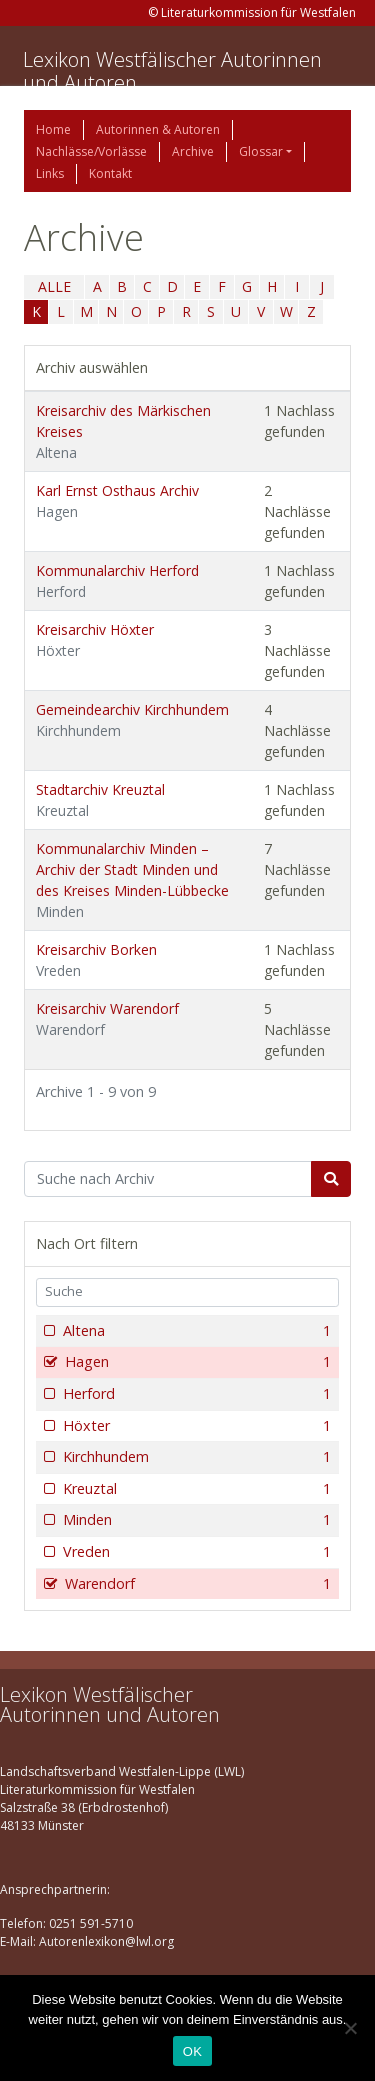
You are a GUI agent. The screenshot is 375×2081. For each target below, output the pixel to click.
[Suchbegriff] (168, 1179)
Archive (193, 151)
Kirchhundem (195, 1457)
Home (53, 129)
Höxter (195, 1426)
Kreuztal (195, 1489)
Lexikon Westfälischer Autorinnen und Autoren (172, 71)
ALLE (54, 286)
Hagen (196, 1362)
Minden (195, 1520)
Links (50, 173)
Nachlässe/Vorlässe (91, 151)
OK (192, 2051)
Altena (195, 1331)
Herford (195, 1394)
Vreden (195, 1552)
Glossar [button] (261, 151)
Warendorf (196, 1584)
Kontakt (110, 173)
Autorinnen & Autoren (158, 129)
